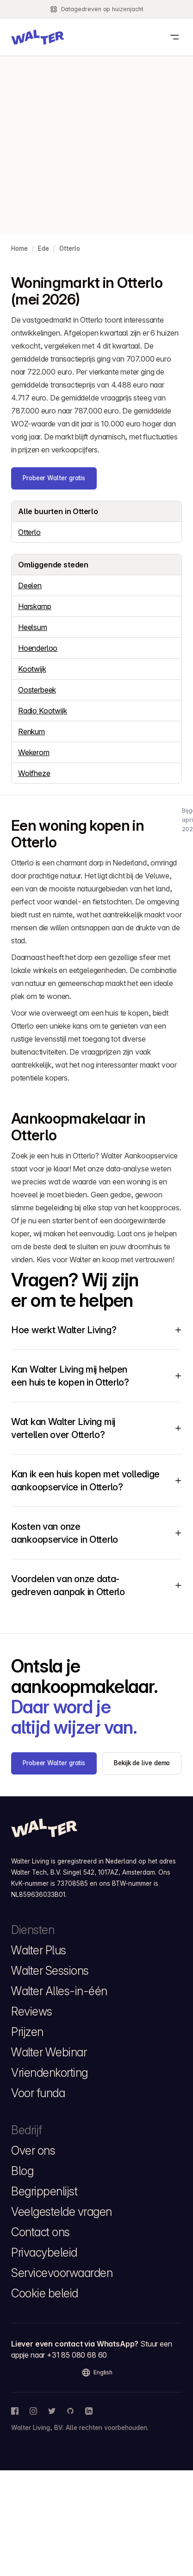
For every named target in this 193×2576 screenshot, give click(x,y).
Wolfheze (34, 773)
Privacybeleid (44, 2252)
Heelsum (32, 627)
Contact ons (40, 2232)
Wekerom (34, 752)
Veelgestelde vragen (61, 2212)
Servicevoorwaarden (61, 2273)
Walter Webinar (49, 2052)
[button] (37, 37)
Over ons (33, 2150)
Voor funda (38, 2093)
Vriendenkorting (49, 2073)
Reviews (31, 2011)
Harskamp (34, 606)
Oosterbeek (37, 689)
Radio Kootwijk (42, 710)
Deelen (30, 585)
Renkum (31, 731)
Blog (22, 2171)
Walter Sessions (50, 1971)
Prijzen (27, 2032)
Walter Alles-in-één (59, 1991)
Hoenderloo (37, 648)
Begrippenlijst (44, 2191)
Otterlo (29, 532)
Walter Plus (38, 1950)
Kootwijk (32, 669)
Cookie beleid (44, 2293)
